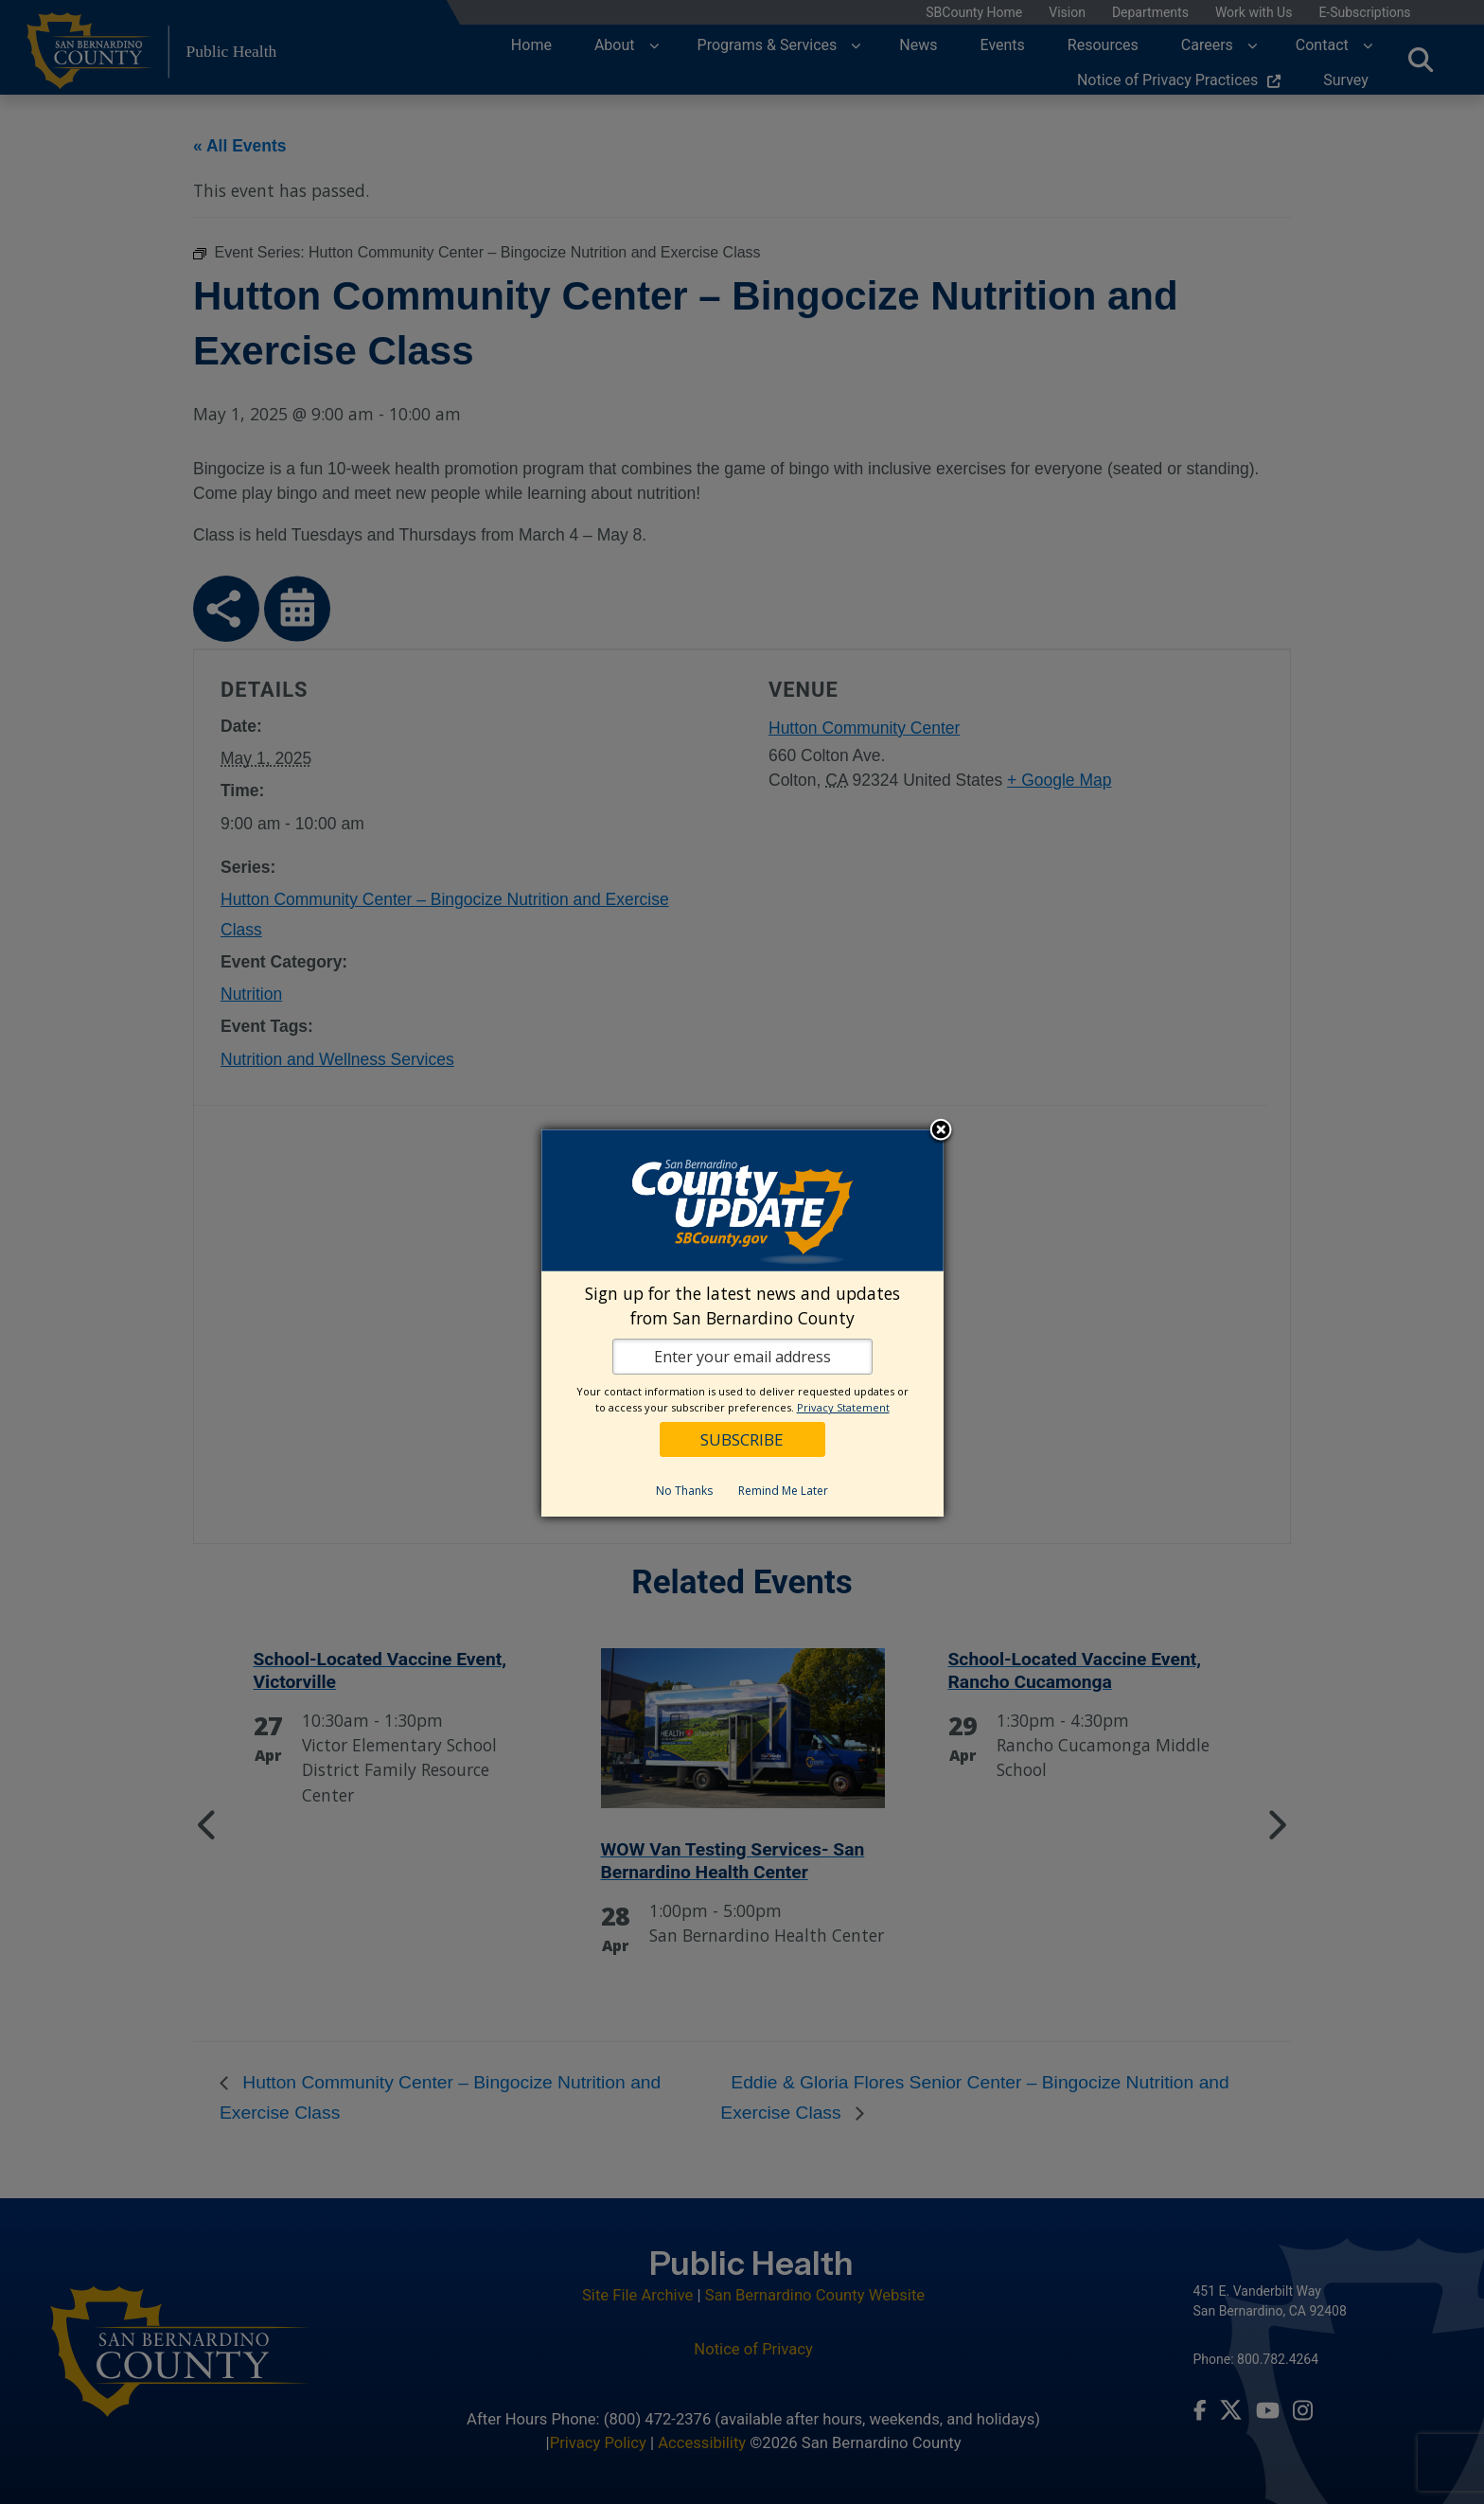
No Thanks (684, 1491)
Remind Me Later (783, 1491)
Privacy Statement (843, 1407)
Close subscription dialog (941, 1131)
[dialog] (742, 1323)
